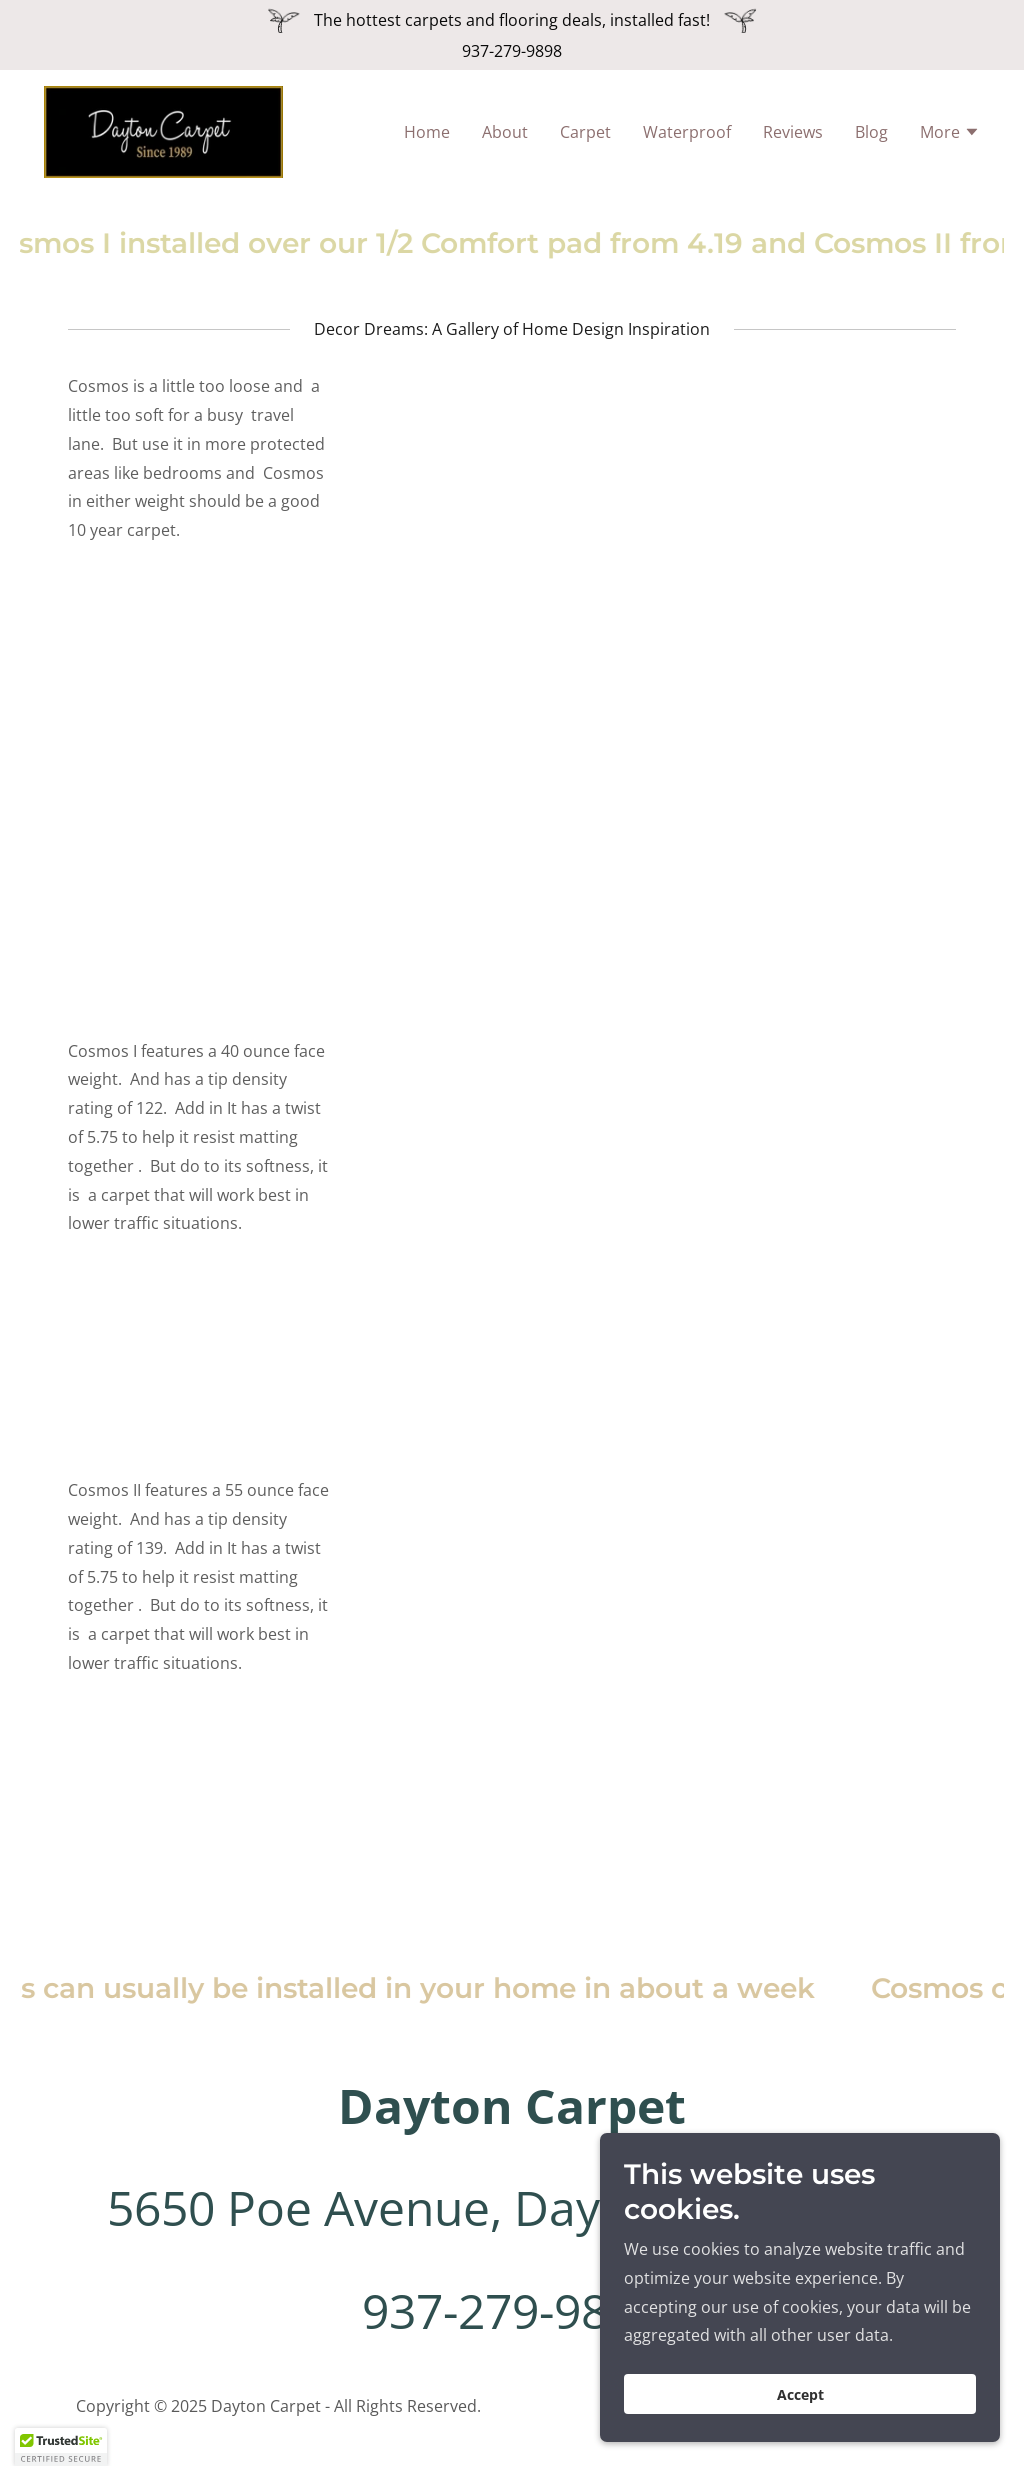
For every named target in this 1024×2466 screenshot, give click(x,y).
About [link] (505, 136)
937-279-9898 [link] (512, 51)
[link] (174, 134)
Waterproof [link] (687, 136)
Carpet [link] (585, 136)
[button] (950, 138)
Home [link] (427, 136)
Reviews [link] (793, 136)
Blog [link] (871, 136)
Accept (800, 2394)
